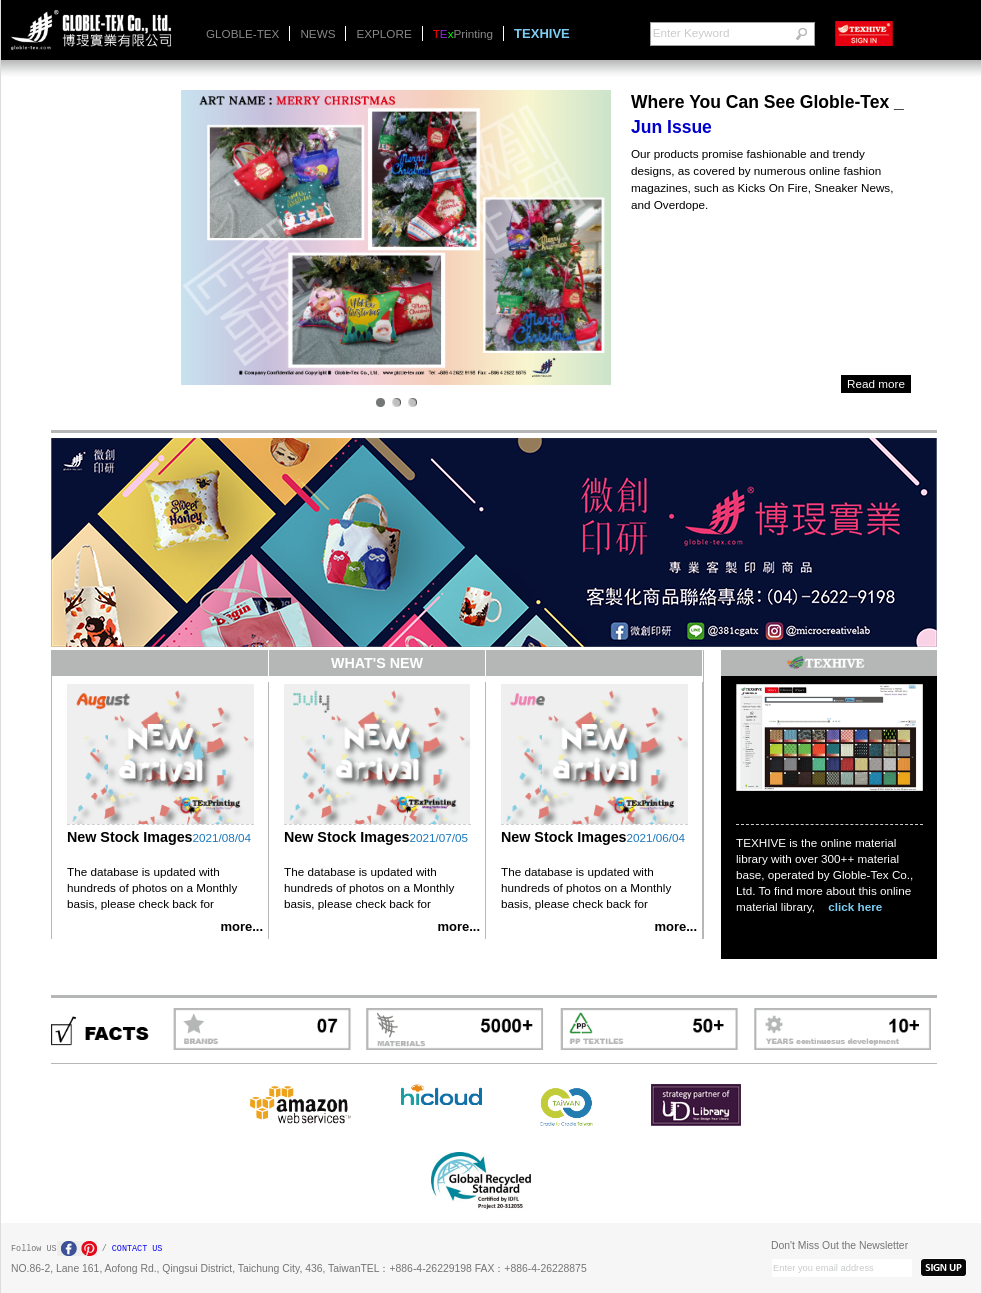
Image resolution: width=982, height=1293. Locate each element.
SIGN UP (943, 1267)
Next (196, 236)
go (801, 34)
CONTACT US (137, 1248)
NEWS (317, 33)
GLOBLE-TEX (242, 33)
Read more (876, 383)
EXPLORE (383, 33)
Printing (463, 33)
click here (855, 906)
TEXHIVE (542, 33)
